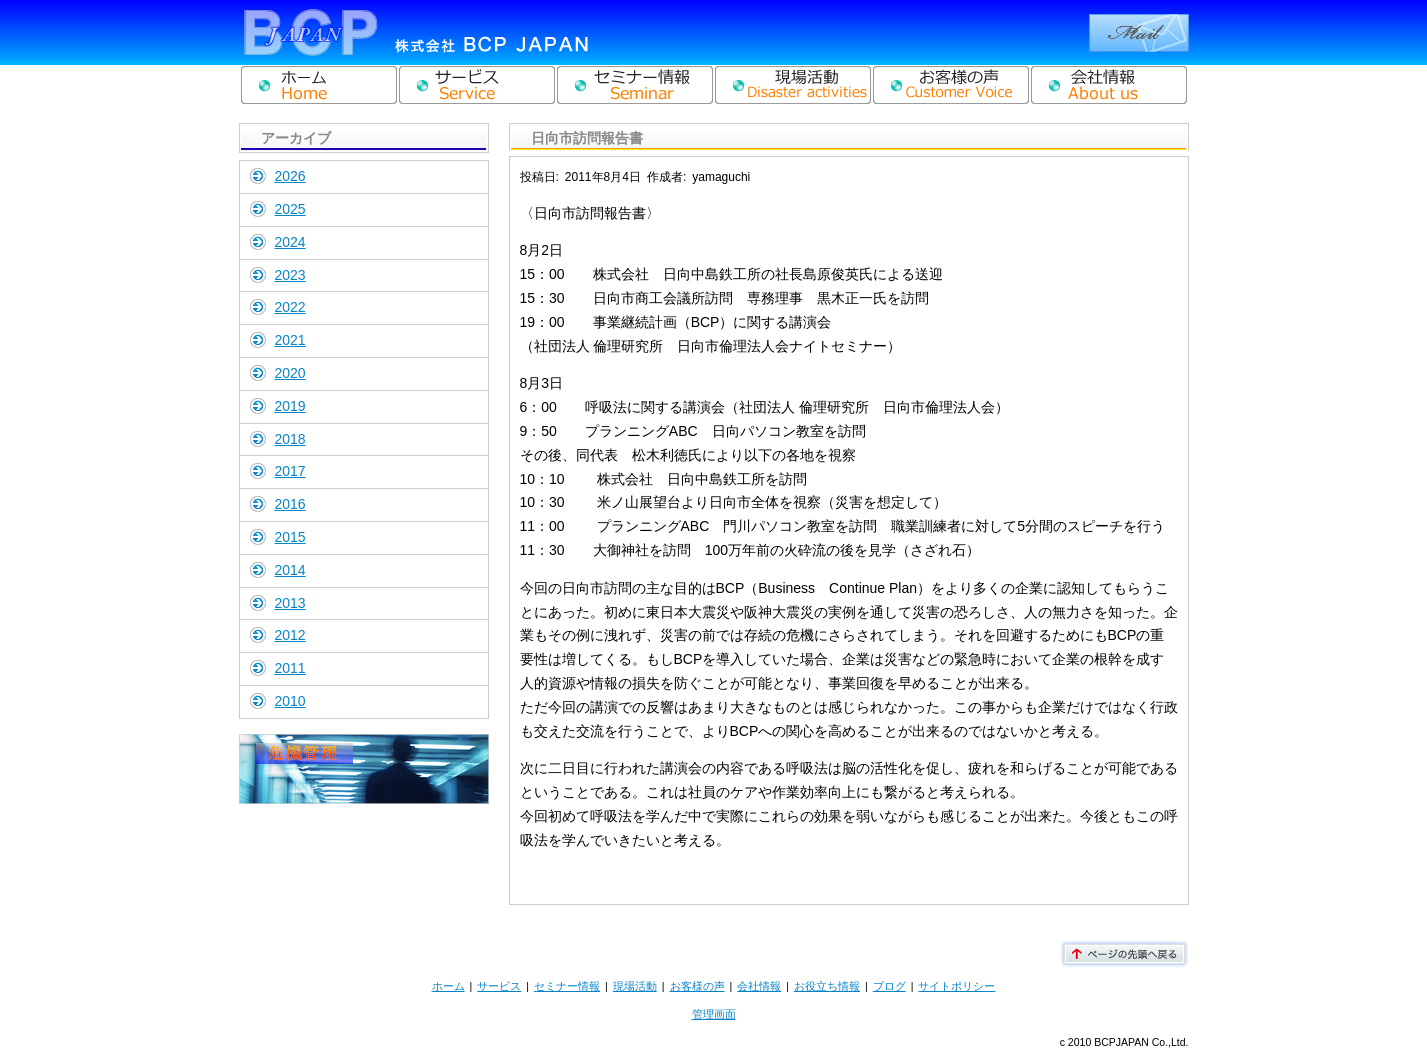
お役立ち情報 (827, 986)
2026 (290, 176)
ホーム (448, 986)
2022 (290, 307)
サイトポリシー (956, 986)
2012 (290, 635)
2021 (290, 340)
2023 (290, 275)
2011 (290, 668)
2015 (290, 537)
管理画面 (714, 1014)
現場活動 (635, 986)
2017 (290, 471)
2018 (290, 439)
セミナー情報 (567, 986)
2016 (290, 504)
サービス (499, 986)
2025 (290, 209)
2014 (290, 570)
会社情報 (759, 986)
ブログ (889, 986)
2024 (290, 242)
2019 (290, 406)
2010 (290, 701)
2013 (290, 603)
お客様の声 (697, 986)
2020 (290, 373)
